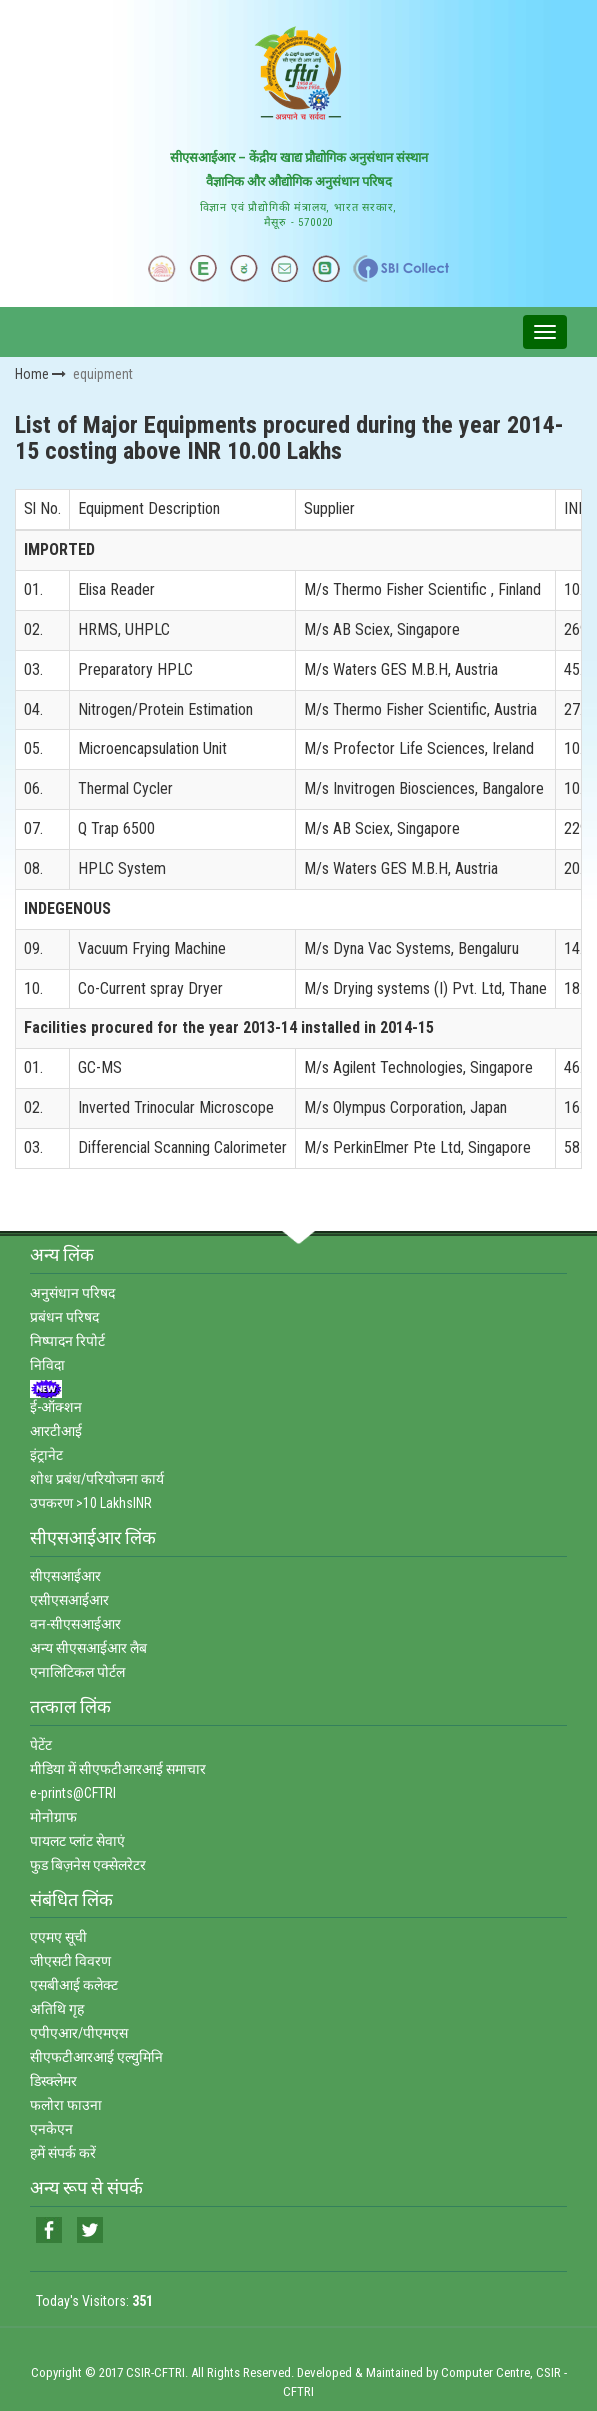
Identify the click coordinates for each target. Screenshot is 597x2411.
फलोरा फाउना (66, 2105)
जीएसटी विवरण (70, 1961)
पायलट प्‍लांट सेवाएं (77, 1841)
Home (40, 374)
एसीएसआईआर (69, 1600)
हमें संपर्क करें (63, 2153)
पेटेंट (41, 1745)
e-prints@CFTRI (73, 1793)
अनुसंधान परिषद (72, 1293)
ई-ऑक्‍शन (56, 1407)
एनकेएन (51, 2129)
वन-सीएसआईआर (75, 1624)
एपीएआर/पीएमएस (79, 2033)
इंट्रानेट (46, 1455)
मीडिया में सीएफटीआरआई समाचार (118, 1769)
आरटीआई (56, 1431)
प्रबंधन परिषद (64, 1317)
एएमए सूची (58, 1937)
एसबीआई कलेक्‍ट (74, 1985)
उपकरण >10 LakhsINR (91, 1503)
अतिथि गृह (57, 2009)
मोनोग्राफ (53, 1817)
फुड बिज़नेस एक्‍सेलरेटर (88, 1865)
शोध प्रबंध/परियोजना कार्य (97, 1479)
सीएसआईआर (65, 1576)
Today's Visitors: (94, 2301)
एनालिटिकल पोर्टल (77, 1672)
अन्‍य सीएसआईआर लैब (88, 1648)
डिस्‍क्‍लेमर (53, 2081)
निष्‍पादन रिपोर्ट (67, 1341)
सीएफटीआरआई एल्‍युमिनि (96, 2057)
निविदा (47, 1365)
